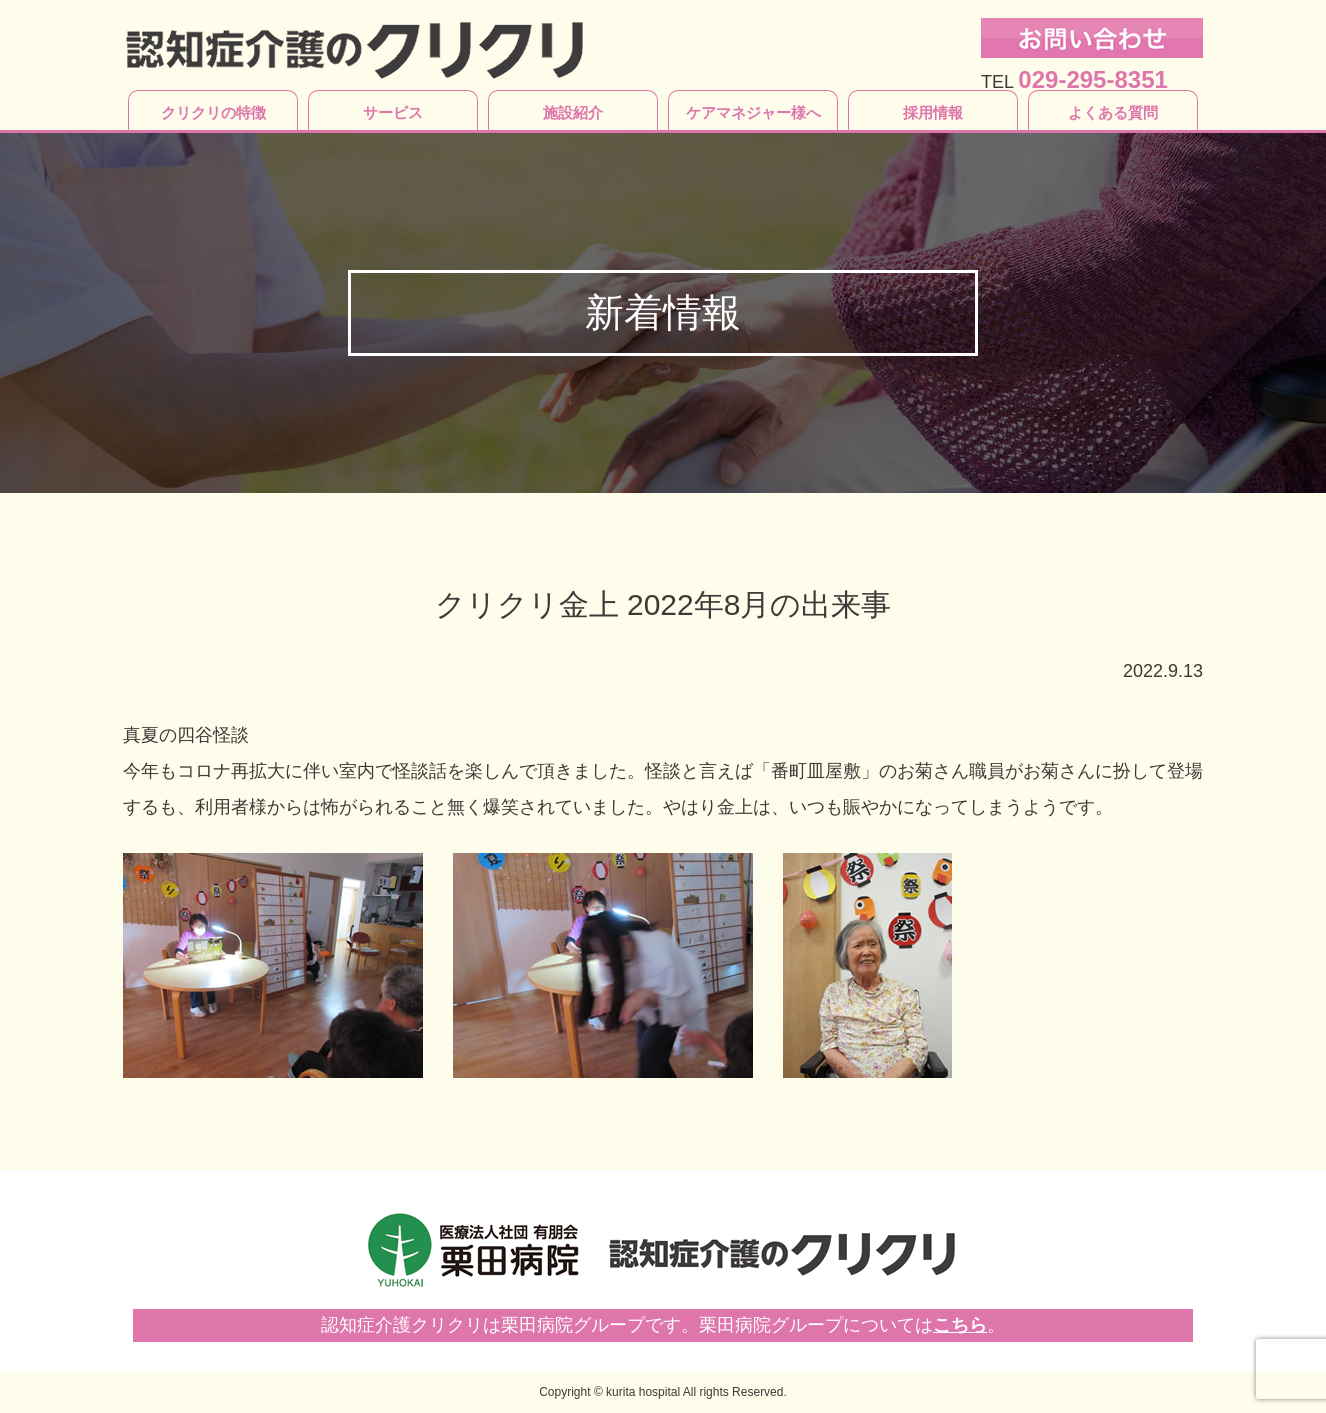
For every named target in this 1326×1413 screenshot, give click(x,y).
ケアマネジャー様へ (753, 112)
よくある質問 (1113, 112)
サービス (393, 112)
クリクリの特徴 (213, 112)
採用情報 (933, 112)
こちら (960, 1325)
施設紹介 (573, 112)
